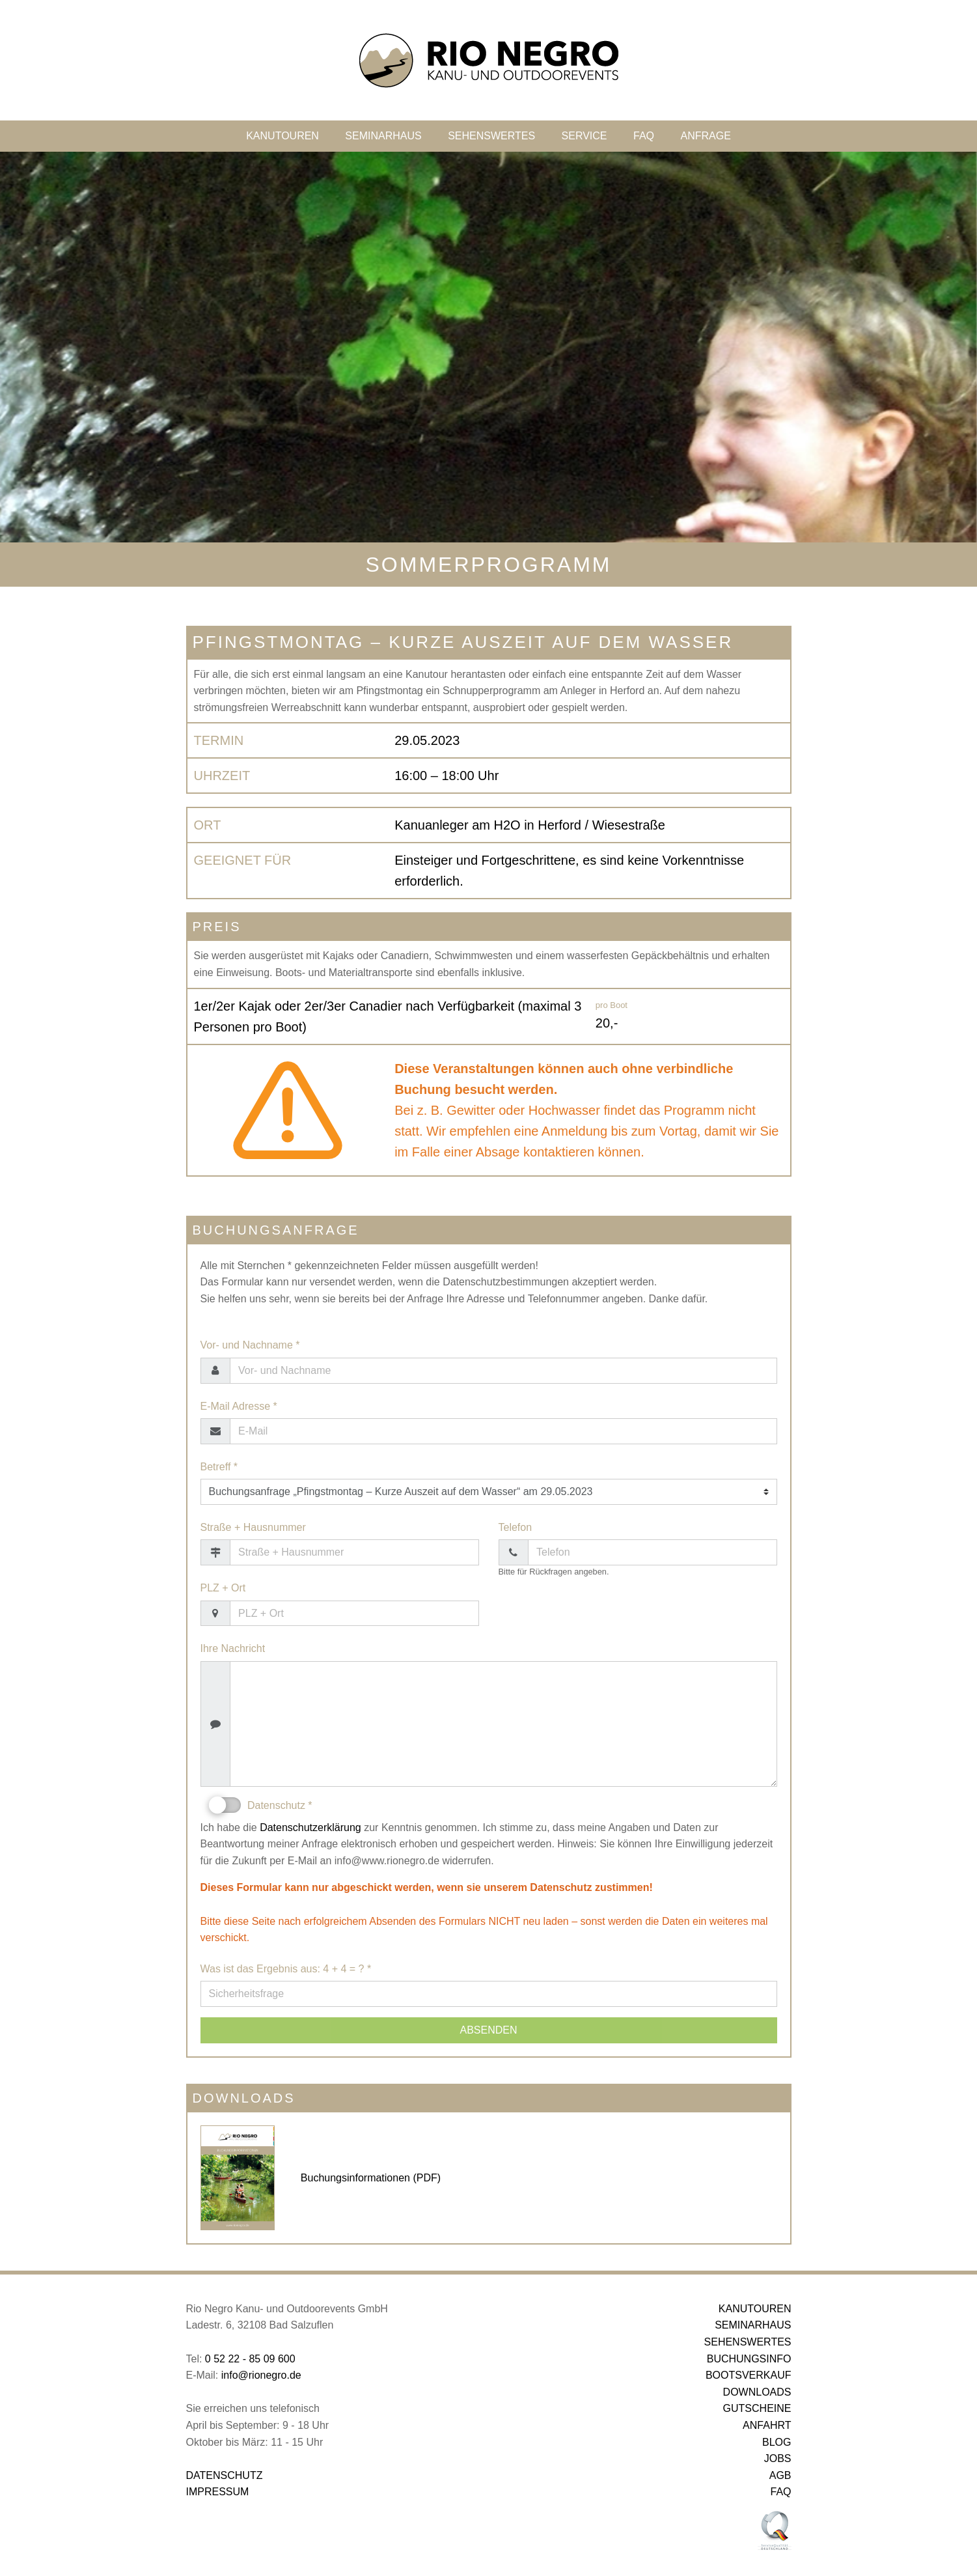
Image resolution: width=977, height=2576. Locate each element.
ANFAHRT (767, 2425)
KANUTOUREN (282, 135)
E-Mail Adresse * (238, 1406)
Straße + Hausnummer (253, 1527)
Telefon (515, 1527)
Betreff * (219, 1466)
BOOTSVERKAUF (748, 2375)
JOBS (777, 2458)
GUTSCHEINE (757, 2408)
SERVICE (584, 135)
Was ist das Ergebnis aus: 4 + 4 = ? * (286, 1968)
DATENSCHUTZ (224, 2475)
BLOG (776, 2442)
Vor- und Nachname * (250, 1345)
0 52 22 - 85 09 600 (250, 2358)
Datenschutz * (261, 1805)
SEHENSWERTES (491, 135)
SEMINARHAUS (383, 135)
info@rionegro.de (261, 2375)
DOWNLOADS (757, 2392)
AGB (780, 2475)
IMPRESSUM (217, 2491)
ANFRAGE (705, 135)
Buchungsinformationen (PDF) (371, 2177)
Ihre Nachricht (233, 1648)
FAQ (643, 135)
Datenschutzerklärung (310, 1827)
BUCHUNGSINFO (749, 2358)
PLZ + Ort (223, 1587)
